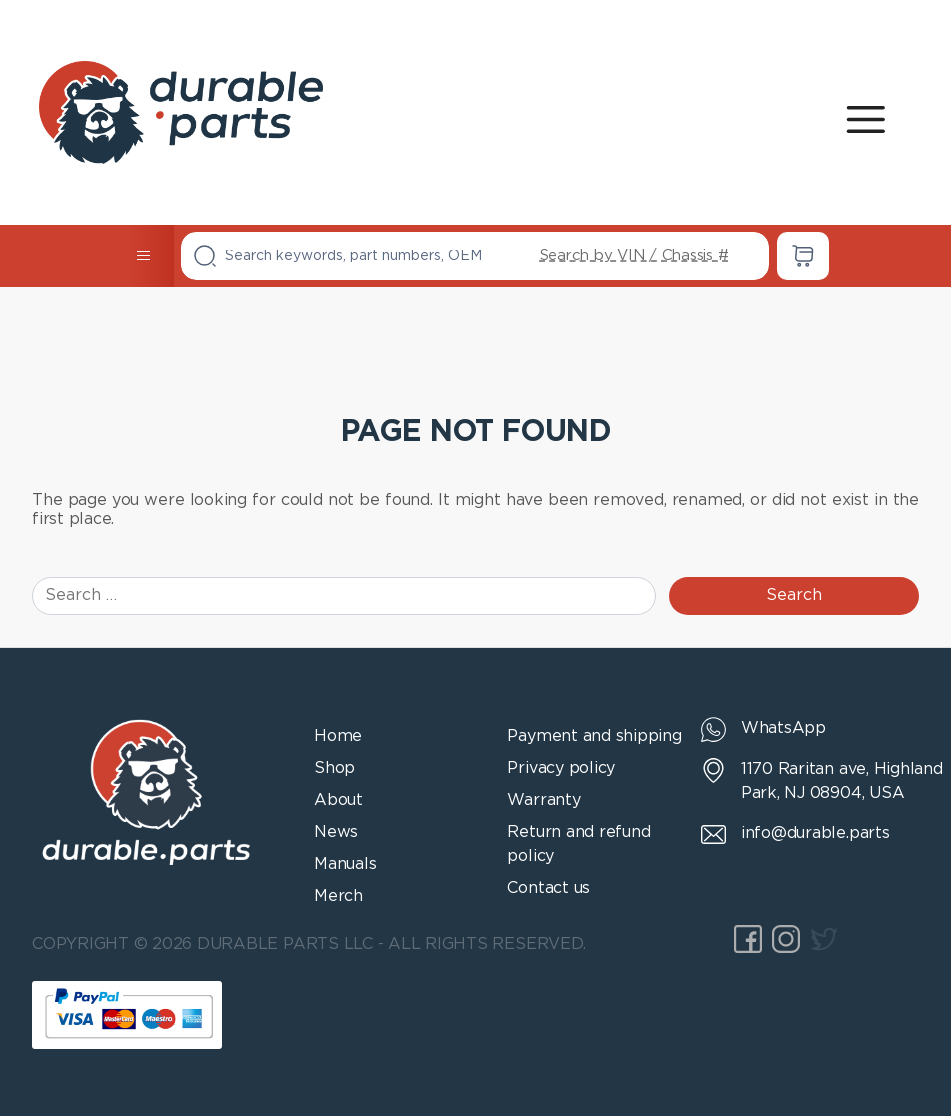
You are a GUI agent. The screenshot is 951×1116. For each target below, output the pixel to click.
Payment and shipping (594, 736)
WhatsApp (783, 728)
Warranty (543, 800)
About (338, 800)
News (336, 832)
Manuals (345, 864)
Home (338, 736)
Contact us (548, 888)
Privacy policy (561, 768)
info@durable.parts (815, 833)
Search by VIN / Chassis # (634, 255)
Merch (338, 896)
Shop (334, 768)
